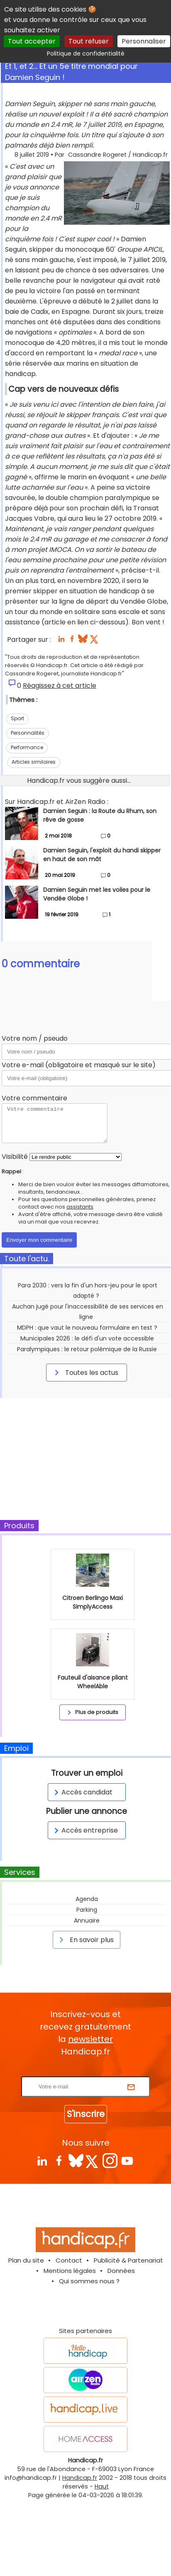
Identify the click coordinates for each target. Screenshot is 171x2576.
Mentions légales (70, 2270)
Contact (69, 2260)
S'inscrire (86, 2114)
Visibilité (15, 1156)
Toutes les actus (85, 1372)
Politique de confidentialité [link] (86, 53)
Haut (102, 2486)
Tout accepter (32, 41)
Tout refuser (88, 41)
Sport (17, 718)
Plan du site (26, 2260)
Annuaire (87, 1920)
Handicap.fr (79, 2478)
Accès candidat (81, 1792)
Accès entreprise (84, 1830)
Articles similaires (34, 761)
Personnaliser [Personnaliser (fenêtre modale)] (144, 41)
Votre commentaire (34, 1098)
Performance (27, 747)
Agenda (87, 1899)
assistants (79, 1206)
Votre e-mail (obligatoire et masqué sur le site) (79, 1065)
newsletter (90, 2039)
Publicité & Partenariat (128, 2260)
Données (121, 2270)
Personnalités (27, 732)
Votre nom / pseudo (35, 1038)
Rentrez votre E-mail (88, 2071)
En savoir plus (85, 1940)
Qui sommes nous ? (89, 2281)
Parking (86, 1910)
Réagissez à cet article (59, 685)
